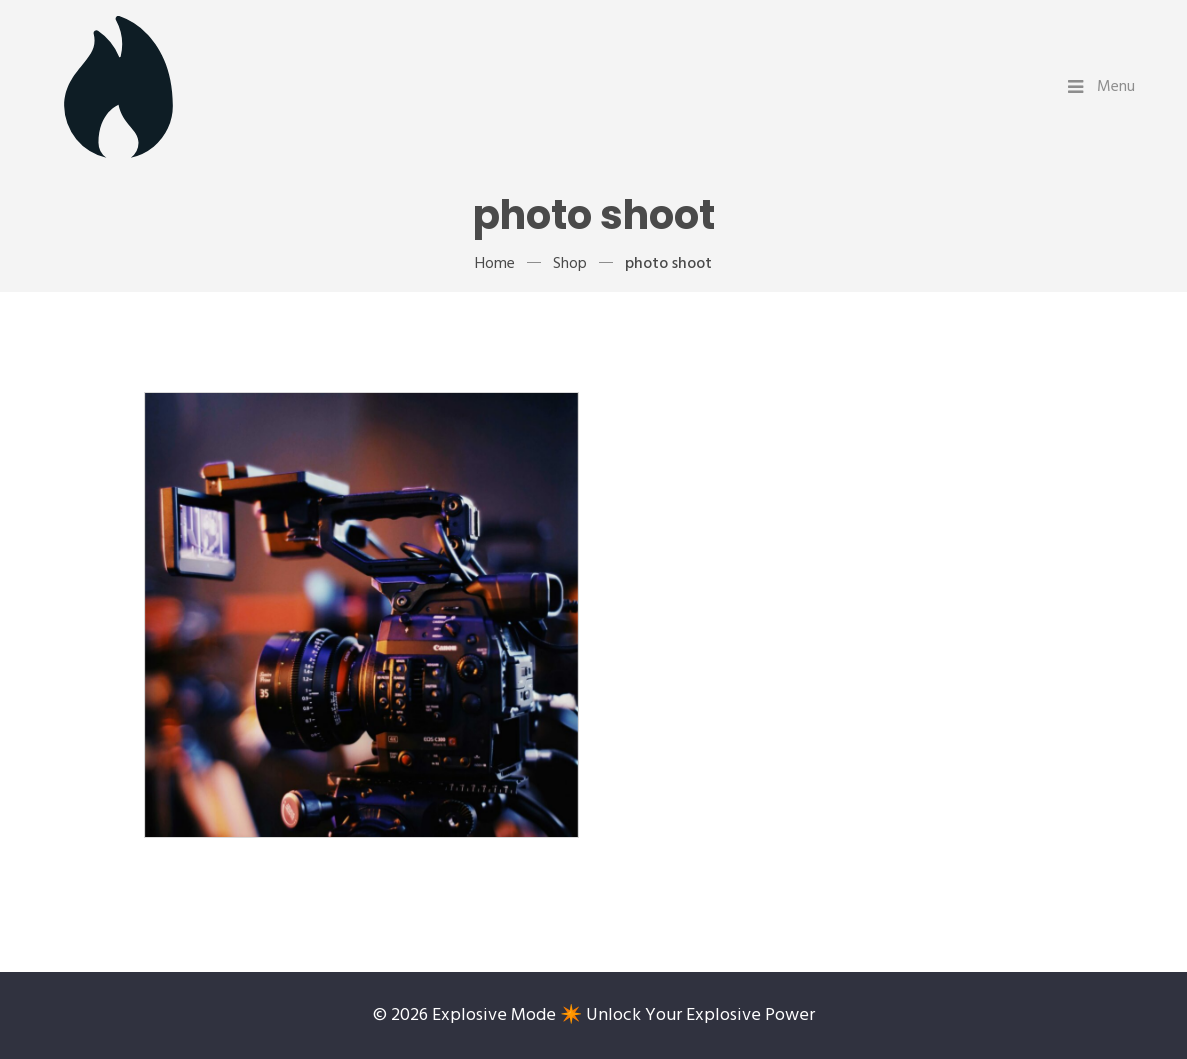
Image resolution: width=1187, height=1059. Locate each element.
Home (495, 264)
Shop (570, 264)
